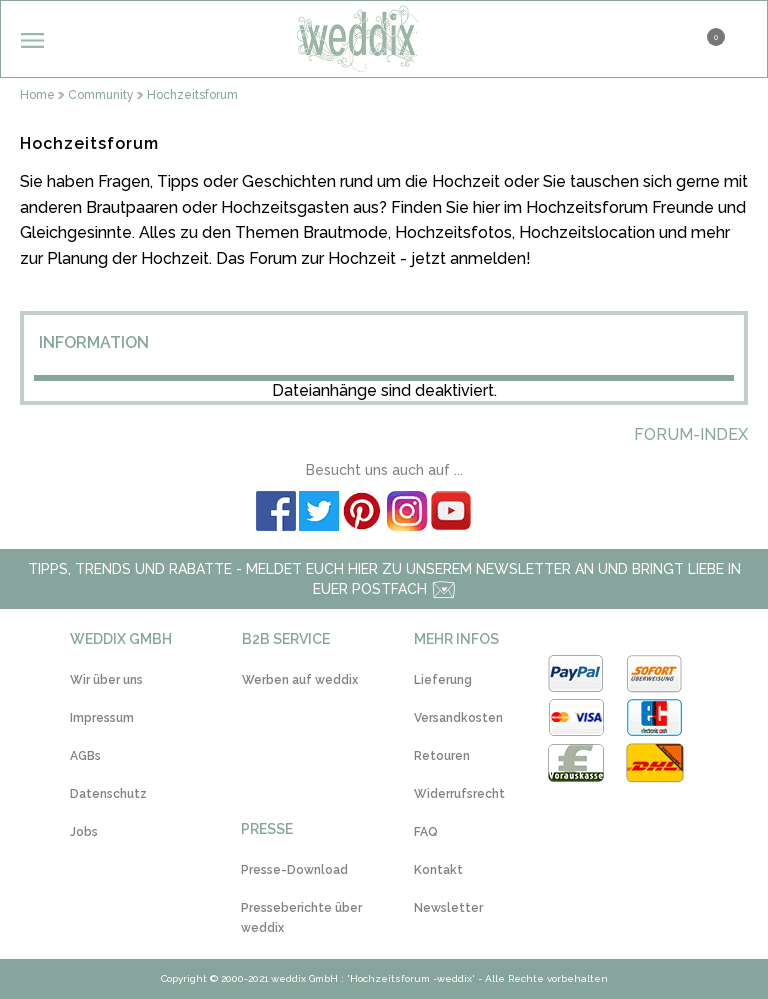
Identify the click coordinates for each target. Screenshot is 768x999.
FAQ (426, 832)
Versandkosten (458, 718)
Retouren (442, 756)
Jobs (84, 832)
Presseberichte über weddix (301, 918)
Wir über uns (106, 680)
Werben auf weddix (300, 680)
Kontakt (438, 870)
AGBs (85, 756)
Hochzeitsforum (192, 95)
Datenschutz (108, 794)
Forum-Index (691, 434)
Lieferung (443, 680)
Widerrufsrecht (459, 794)
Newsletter (448, 908)
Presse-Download (294, 870)
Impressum (102, 718)
